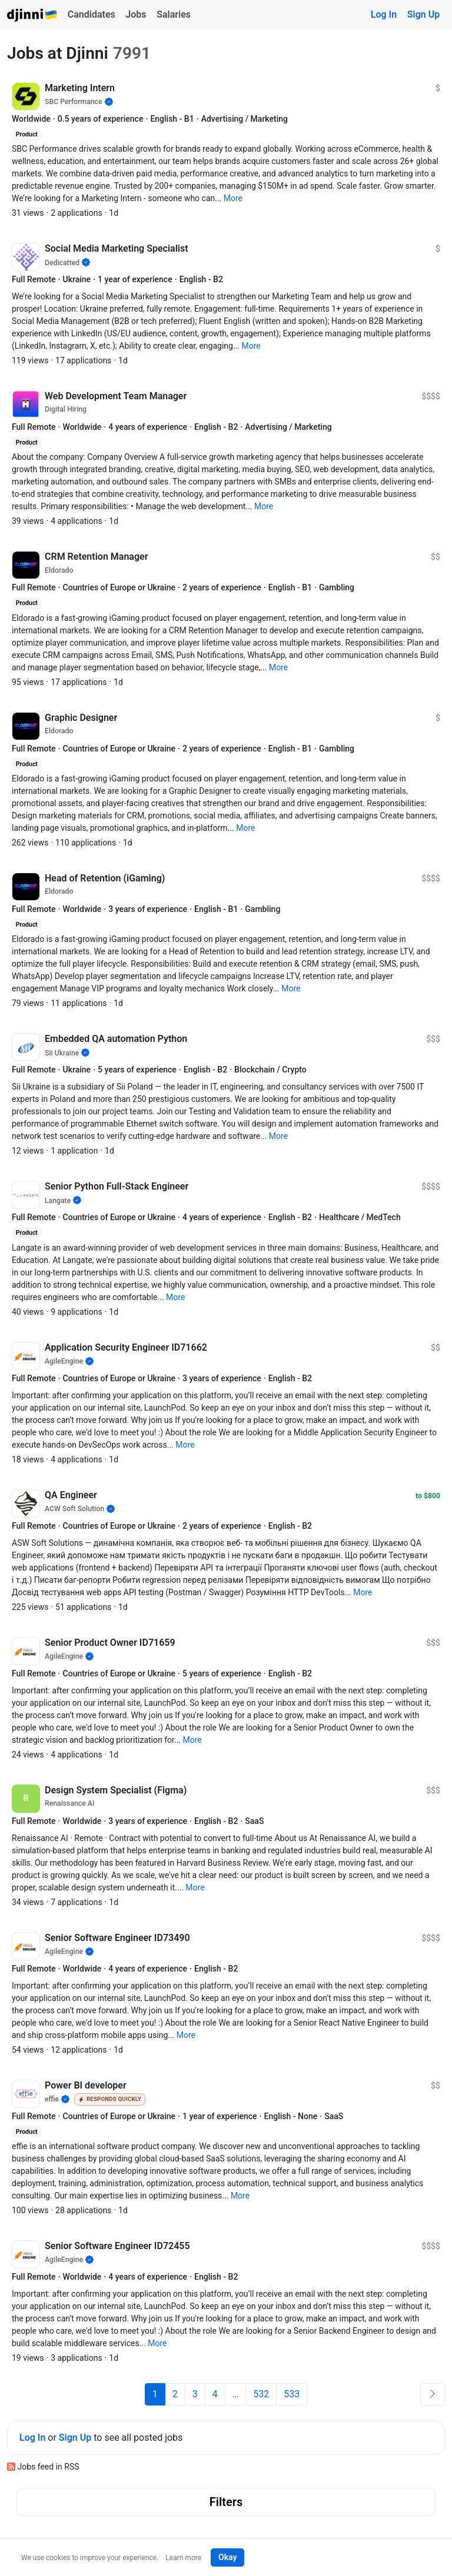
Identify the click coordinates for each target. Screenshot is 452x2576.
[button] (233, 198)
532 (261, 2394)
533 (292, 2394)
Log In (384, 14)
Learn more (183, 2558)
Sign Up (423, 14)
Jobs (135, 14)
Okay (227, 2557)
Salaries (174, 14)
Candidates (91, 14)
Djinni (32, 15)
